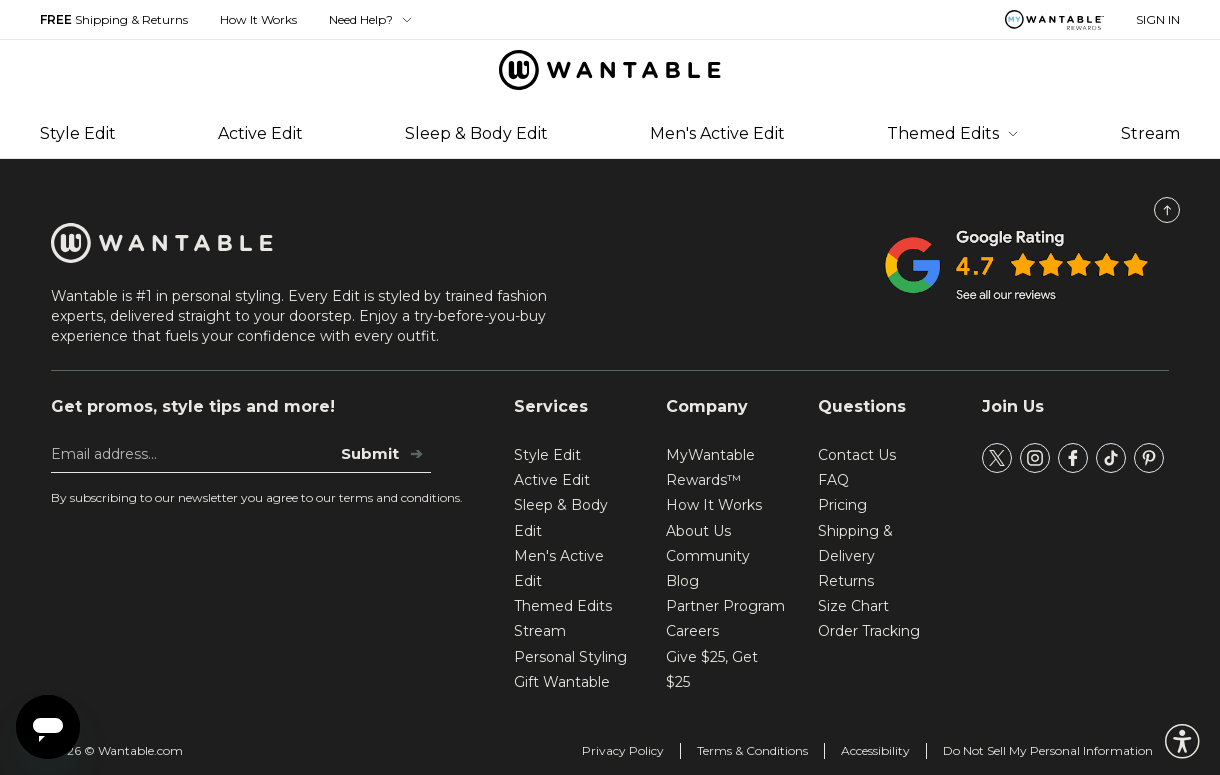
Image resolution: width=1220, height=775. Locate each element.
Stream (1150, 133)
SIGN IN (1158, 19)
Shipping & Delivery (855, 543)
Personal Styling (570, 657)
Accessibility (875, 750)
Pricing (842, 505)
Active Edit (260, 133)
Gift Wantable (562, 682)
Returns (846, 581)
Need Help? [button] (371, 19)
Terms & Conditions (752, 750)
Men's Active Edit (717, 133)
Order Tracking (869, 631)
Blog (682, 581)
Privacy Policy (623, 750)
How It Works (258, 19)
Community (708, 556)
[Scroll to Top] (1167, 210)
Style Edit (78, 133)
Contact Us (857, 455)
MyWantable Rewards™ (710, 467)
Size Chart (853, 606)
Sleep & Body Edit (476, 133)
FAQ (833, 480)
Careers (692, 631)
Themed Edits (953, 133)
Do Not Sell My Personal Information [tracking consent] (1048, 750)
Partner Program (725, 606)
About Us (698, 531)
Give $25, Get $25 (712, 669)
